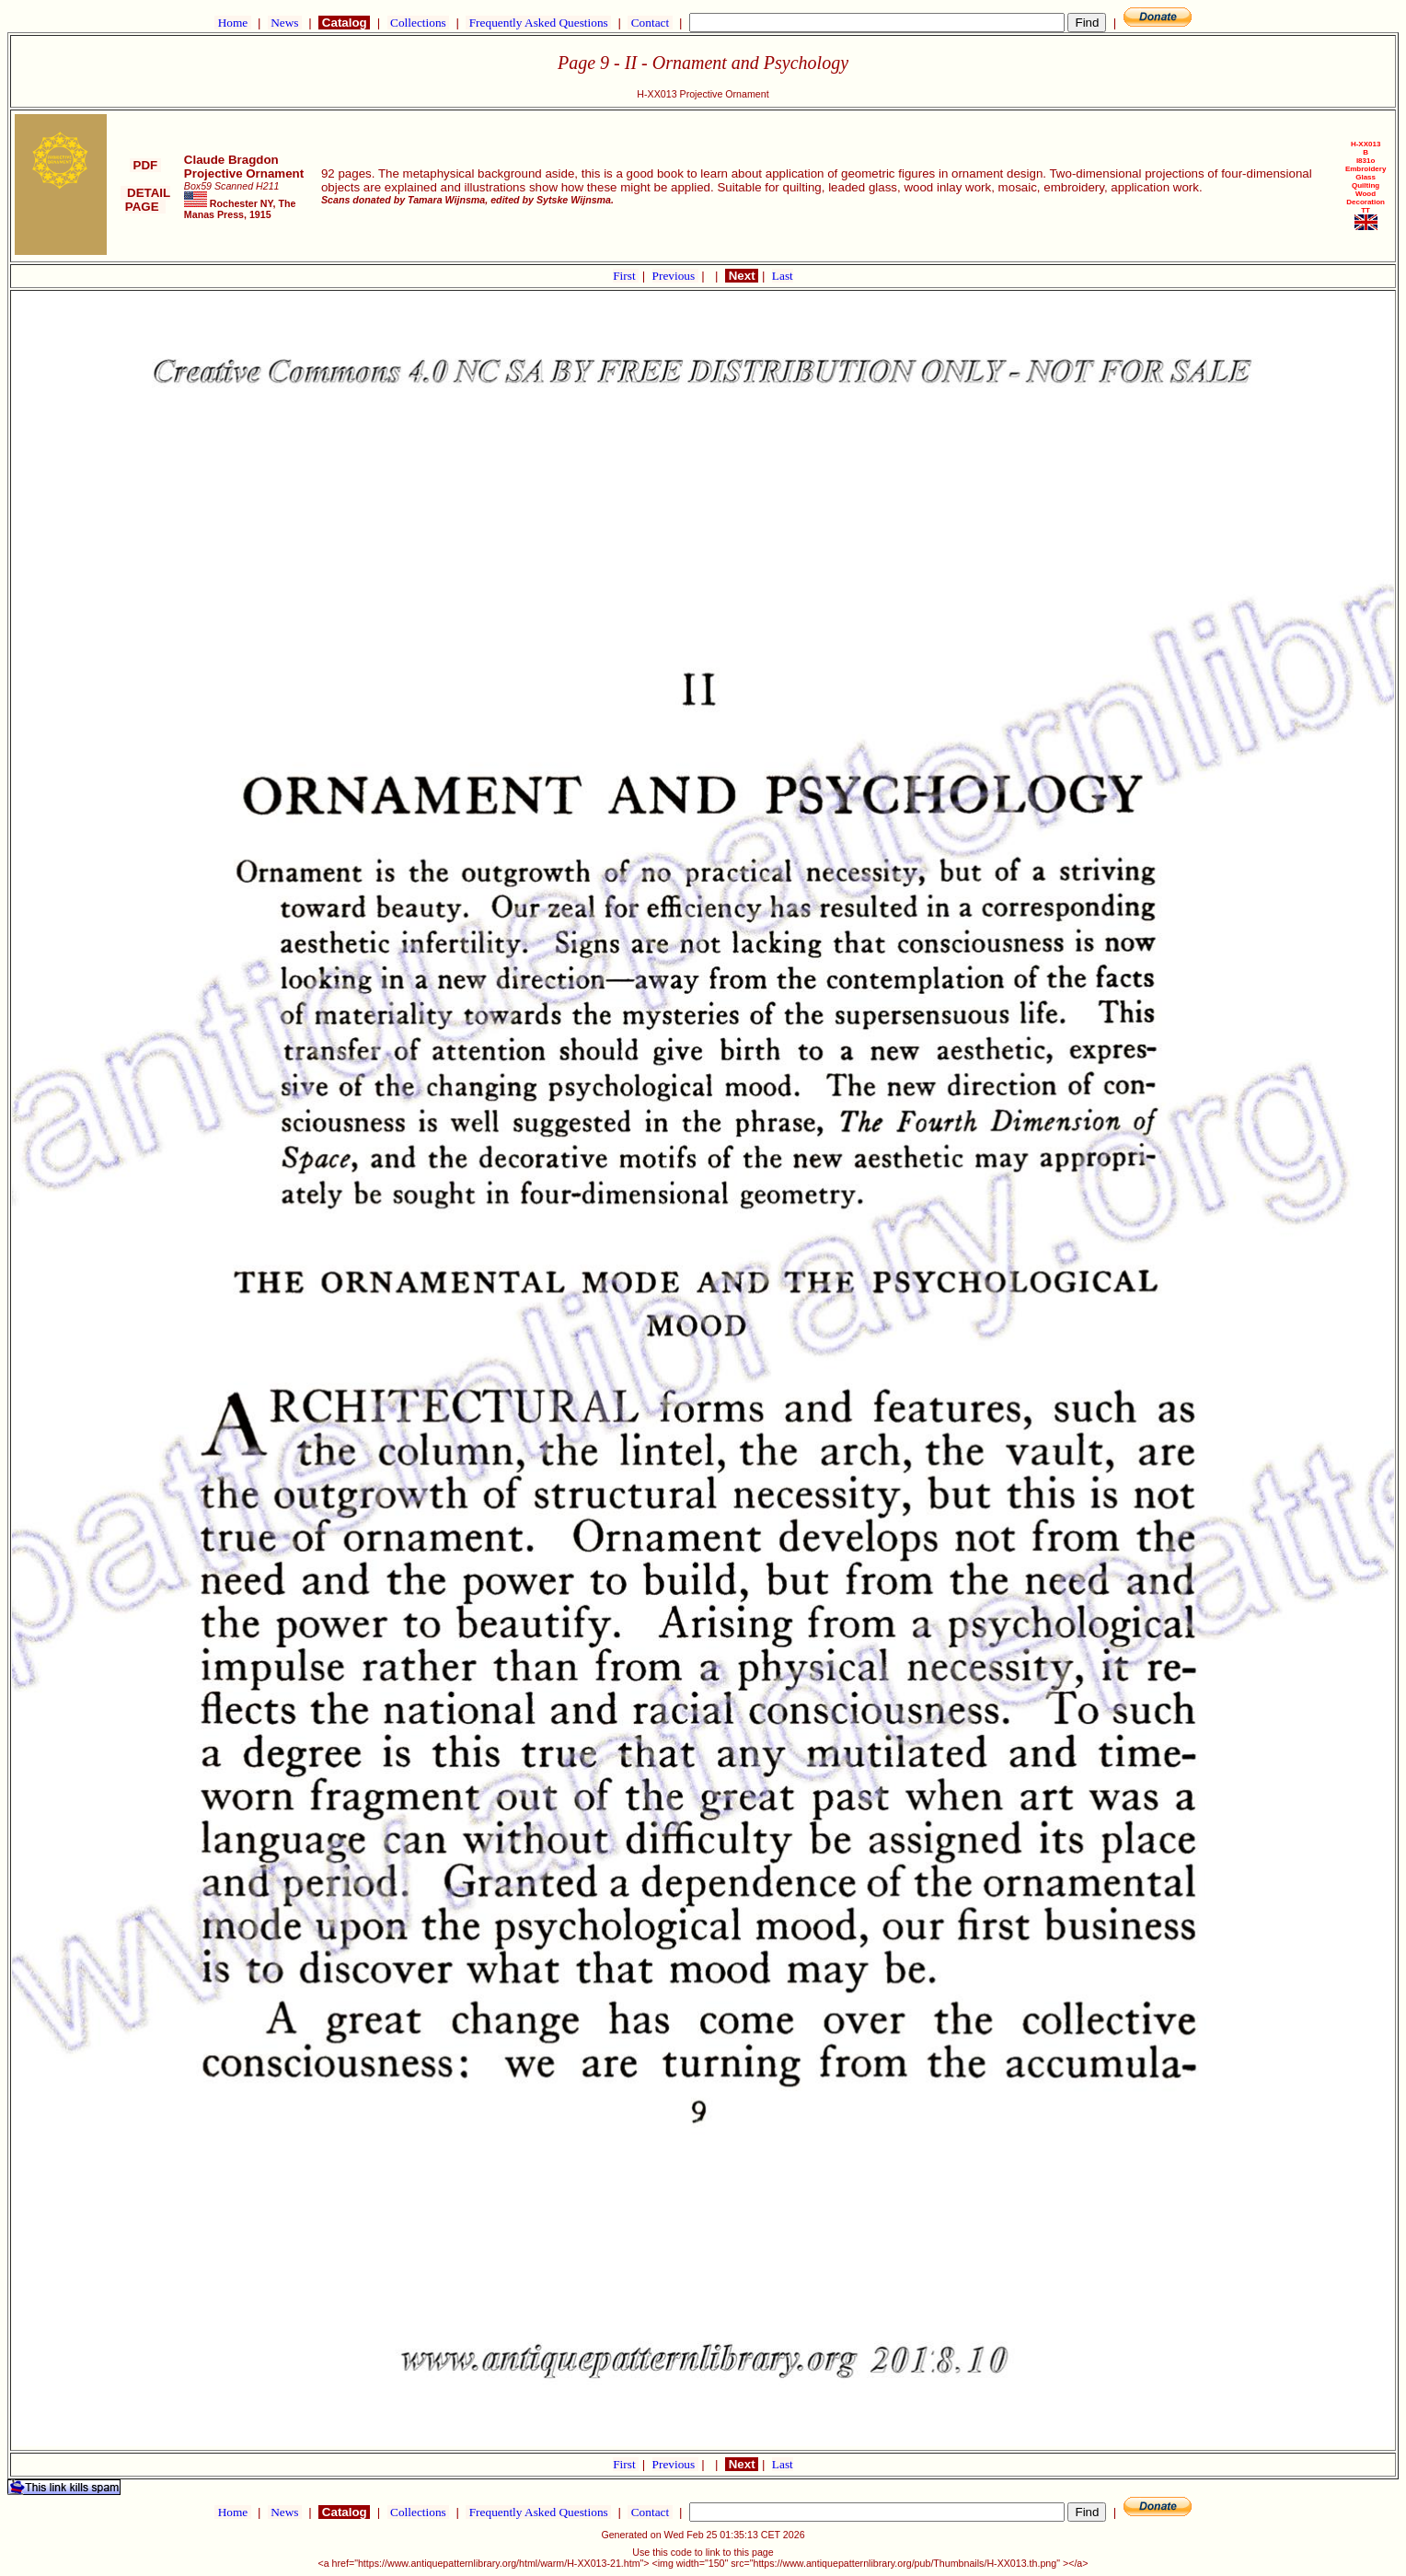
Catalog (344, 22)
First (626, 276)
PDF (145, 165)
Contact (650, 22)
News (285, 22)
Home (232, 22)
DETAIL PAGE (146, 200)
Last (782, 276)
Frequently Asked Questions (538, 22)
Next (741, 276)
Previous (675, 276)
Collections (418, 22)
